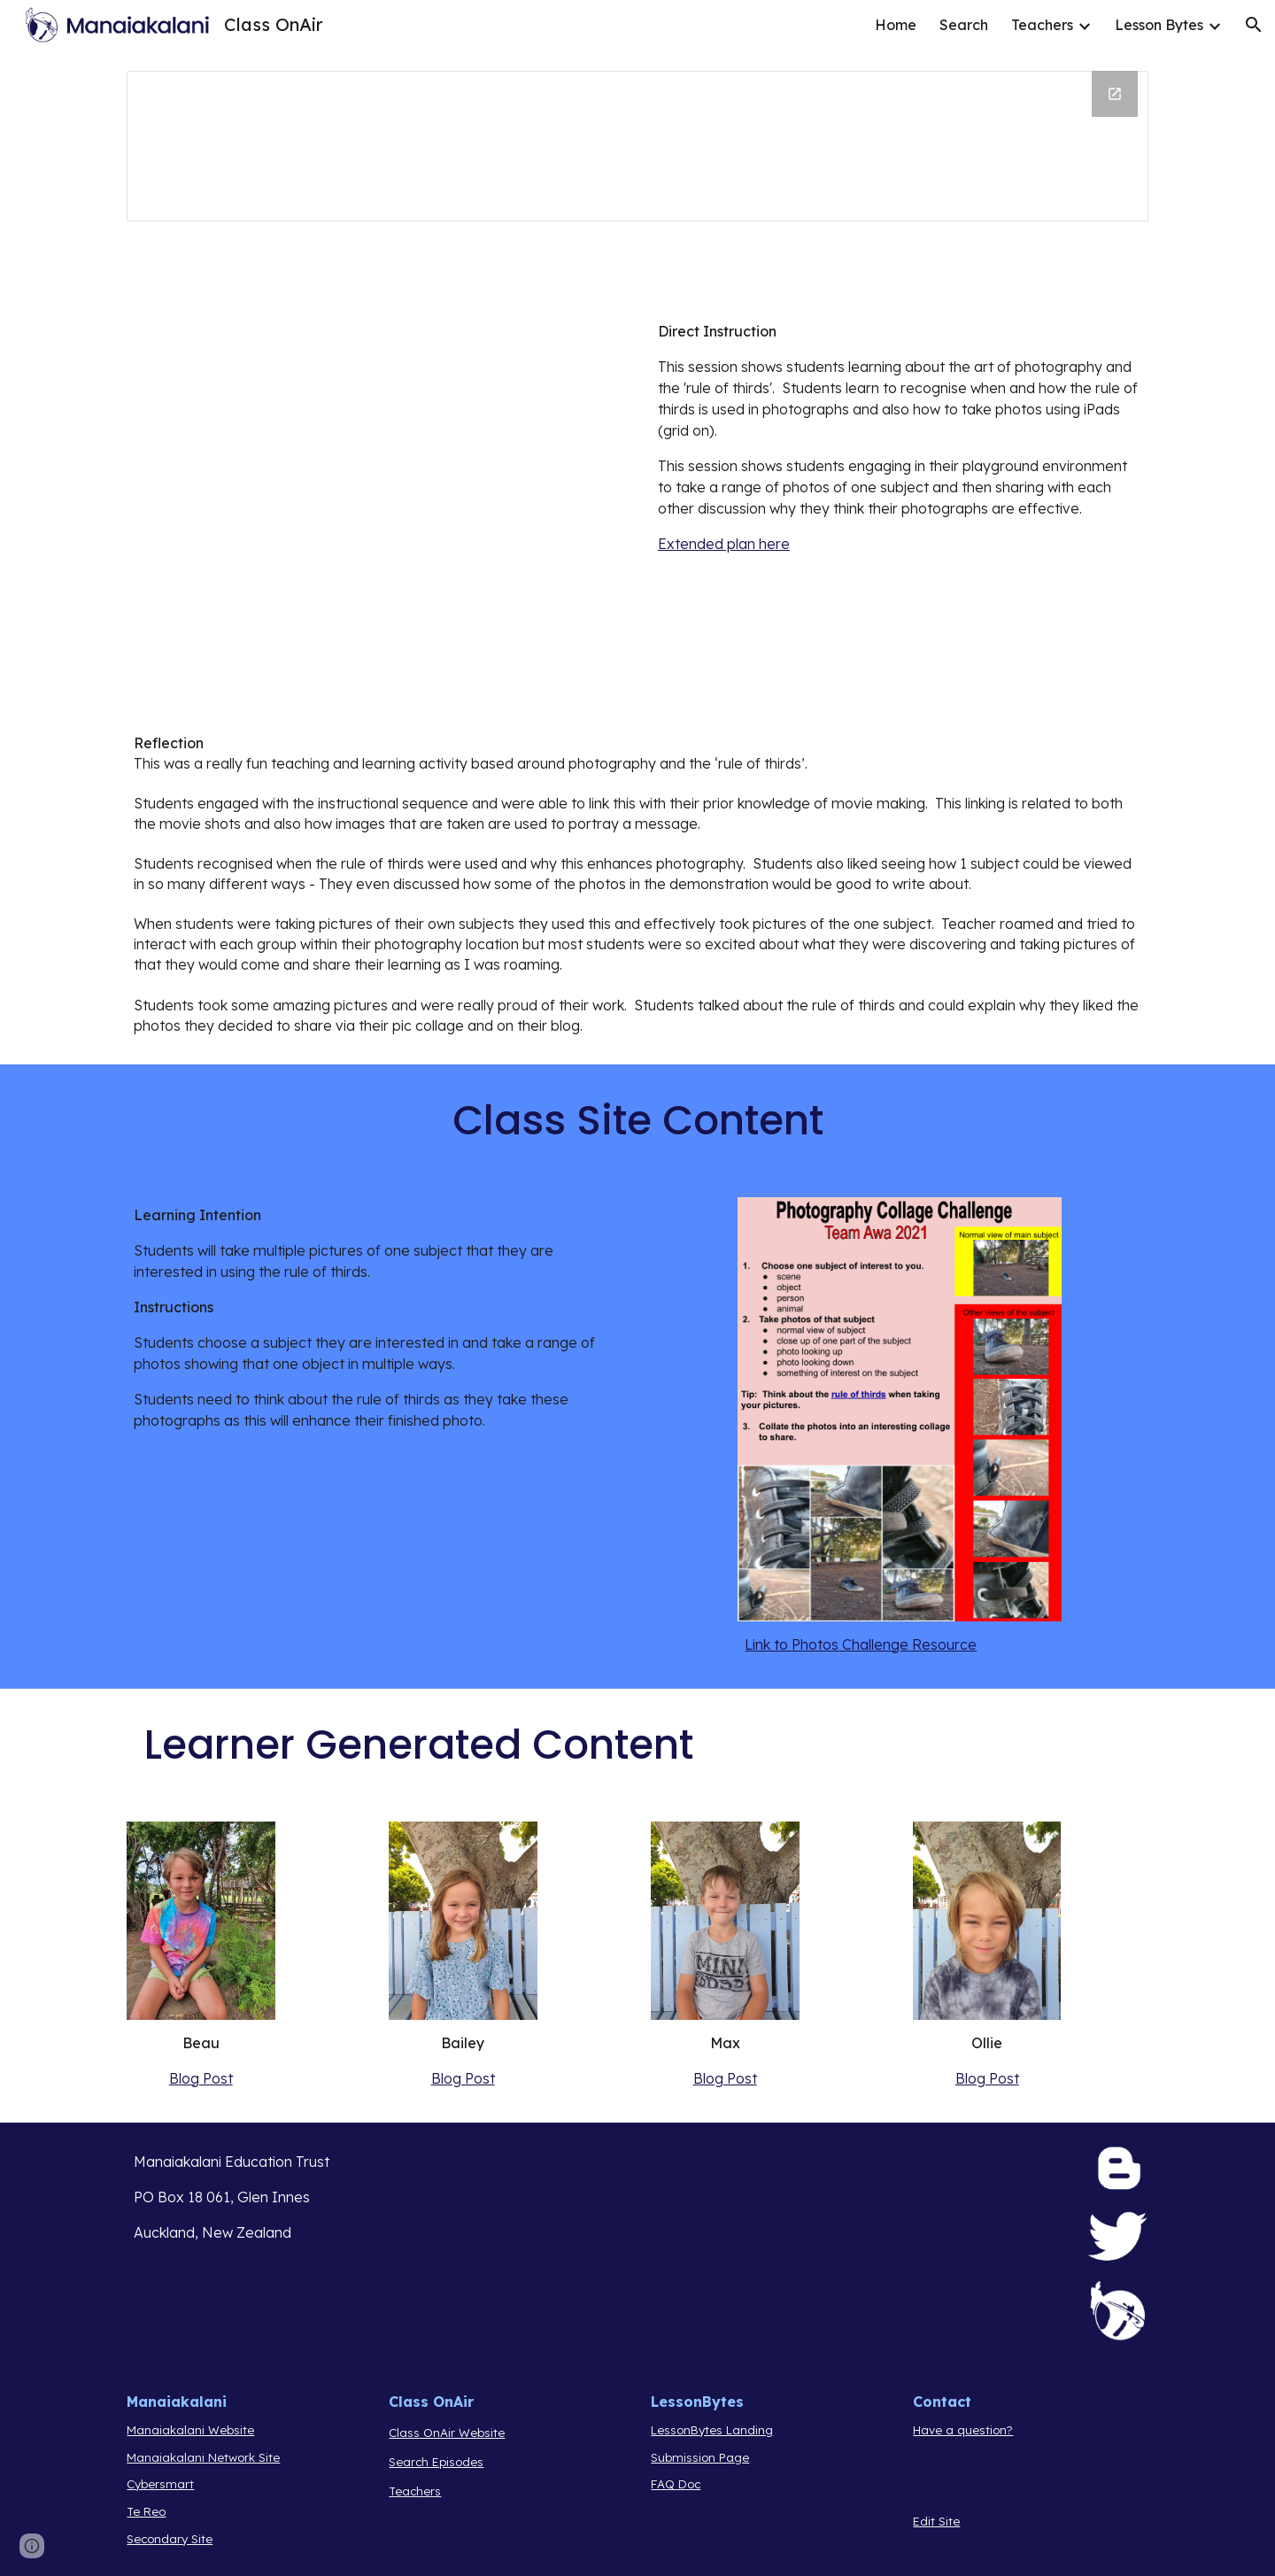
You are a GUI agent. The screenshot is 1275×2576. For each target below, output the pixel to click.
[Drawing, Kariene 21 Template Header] (637, 146)
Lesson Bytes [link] (1159, 25)
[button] (1253, 25)
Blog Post (201, 2078)
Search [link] (963, 25)
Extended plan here (724, 544)
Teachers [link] (1042, 25)
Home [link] (895, 25)
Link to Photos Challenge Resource (861, 1644)
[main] (899, 437)
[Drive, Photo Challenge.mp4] (375, 498)
